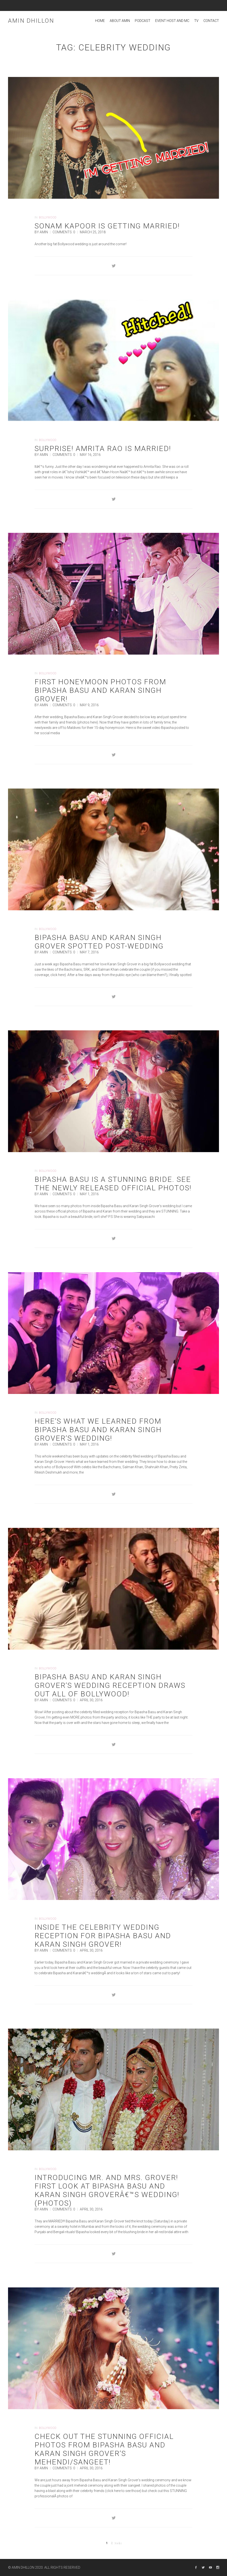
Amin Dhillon (31, 20)
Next (118, 2543)
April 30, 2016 (91, 1700)
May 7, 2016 (89, 952)
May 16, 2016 (90, 455)
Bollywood (47, 217)
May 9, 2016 (89, 705)
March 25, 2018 (93, 232)
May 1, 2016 (89, 1194)
